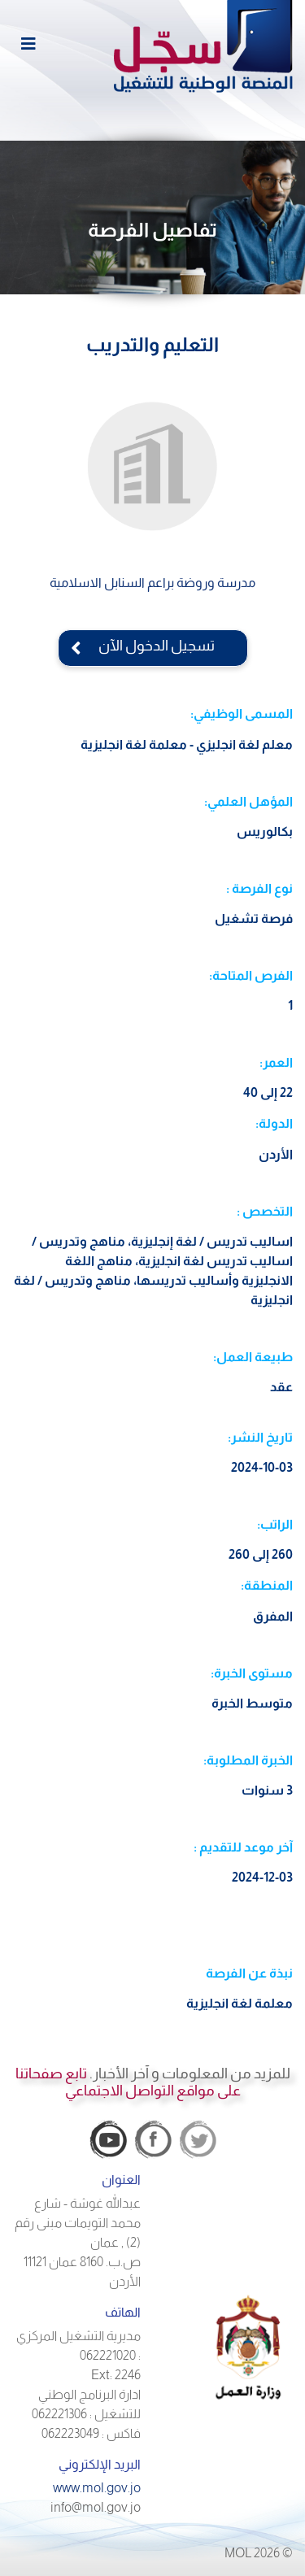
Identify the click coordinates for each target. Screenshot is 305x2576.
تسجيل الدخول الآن (153, 645)
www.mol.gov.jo (97, 2488)
